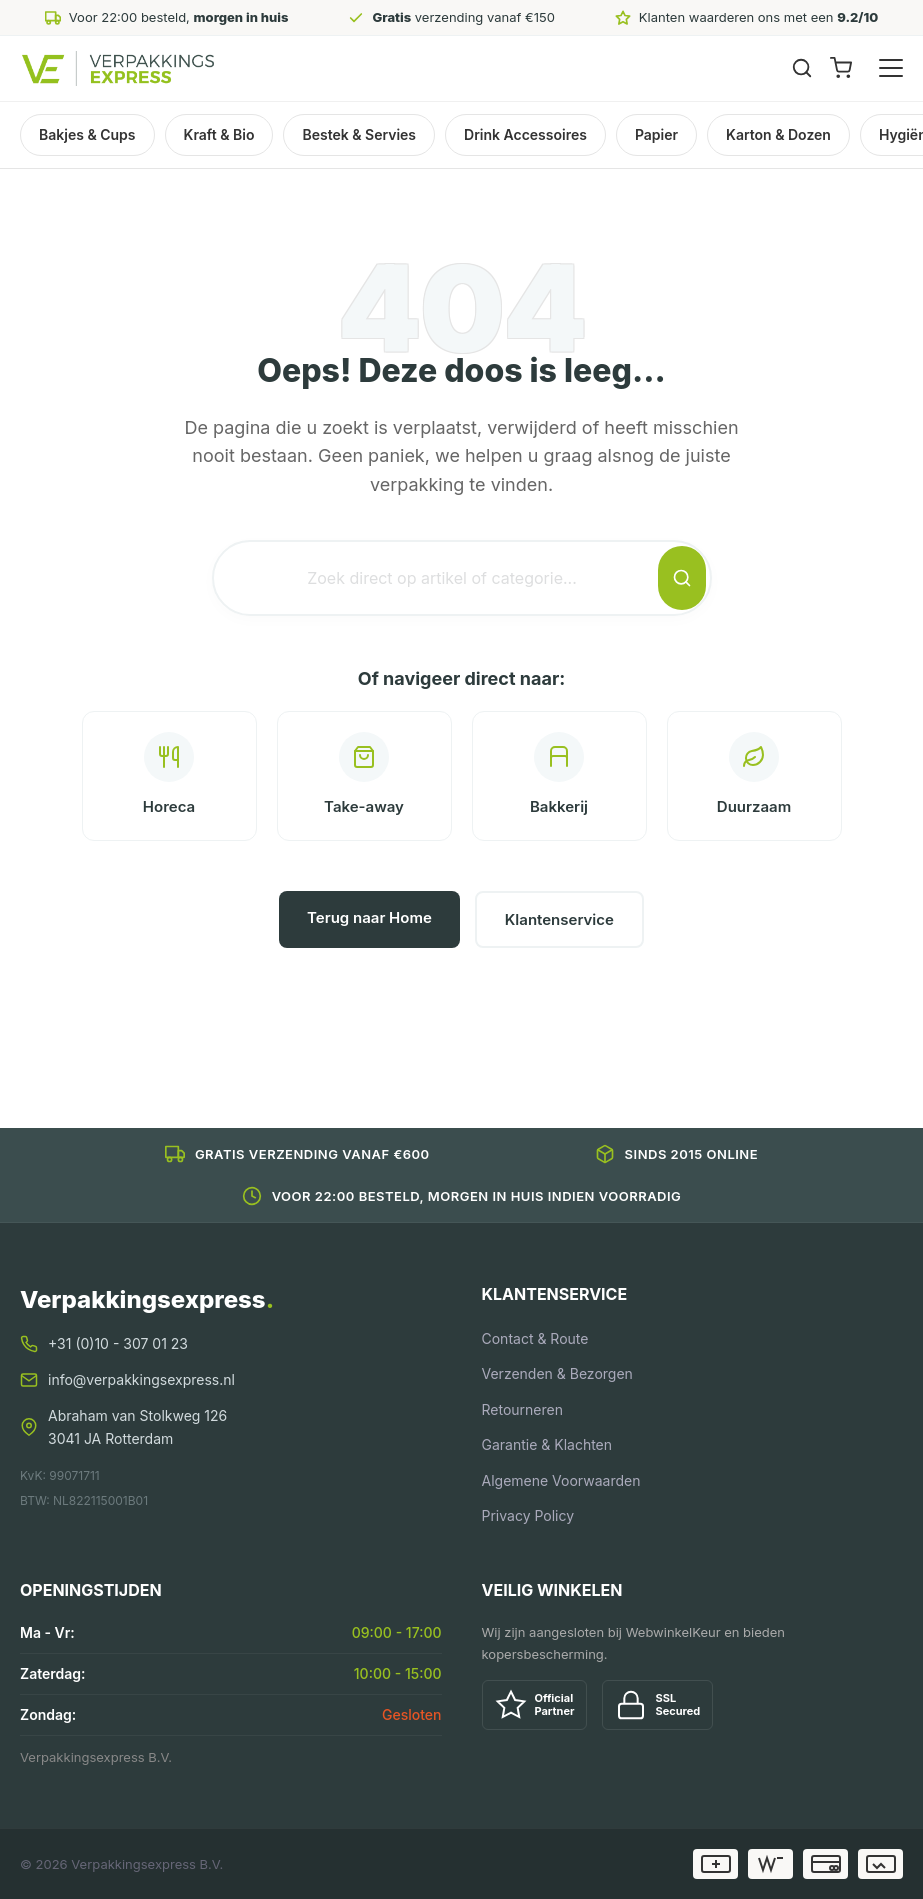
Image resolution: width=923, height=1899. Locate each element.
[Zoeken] (802, 68)
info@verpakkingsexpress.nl (141, 1379)
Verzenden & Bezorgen (557, 1373)
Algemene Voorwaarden (561, 1480)
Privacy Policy (528, 1515)
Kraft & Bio (219, 134)
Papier (656, 134)
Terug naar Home (369, 917)
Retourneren (522, 1409)
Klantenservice (559, 919)
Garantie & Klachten (547, 1444)
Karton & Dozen (778, 134)
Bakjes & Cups (87, 134)
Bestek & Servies (359, 134)
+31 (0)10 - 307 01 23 (118, 1343)
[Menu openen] (891, 68)
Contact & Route (535, 1338)
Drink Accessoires (525, 134)
